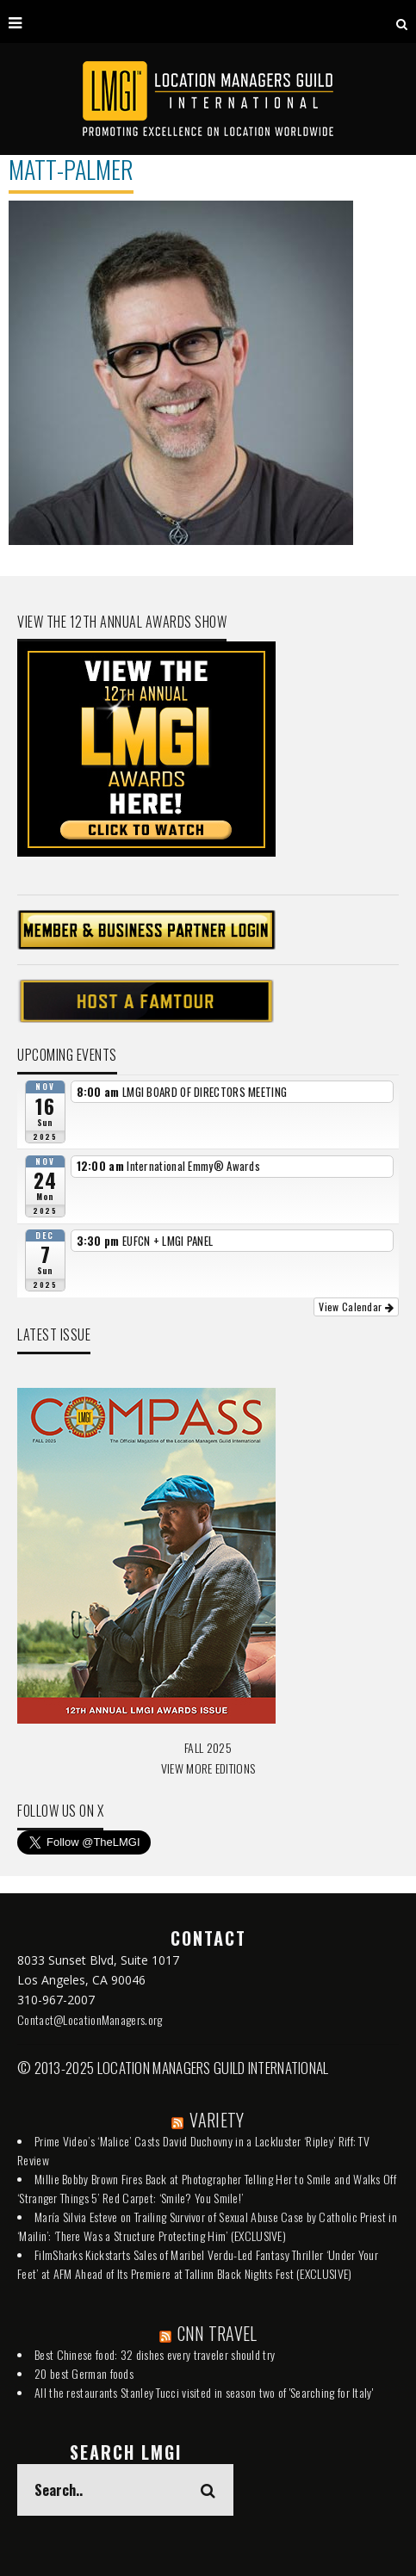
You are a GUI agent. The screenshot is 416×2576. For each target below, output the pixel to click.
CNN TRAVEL (217, 2333)
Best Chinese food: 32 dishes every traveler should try (154, 2354)
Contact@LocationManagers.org (89, 2019)
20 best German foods (83, 2373)
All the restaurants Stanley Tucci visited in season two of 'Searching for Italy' (203, 2392)
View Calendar (356, 1306)
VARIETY (216, 2120)
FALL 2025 (208, 1747)
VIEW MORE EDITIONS (208, 1768)
